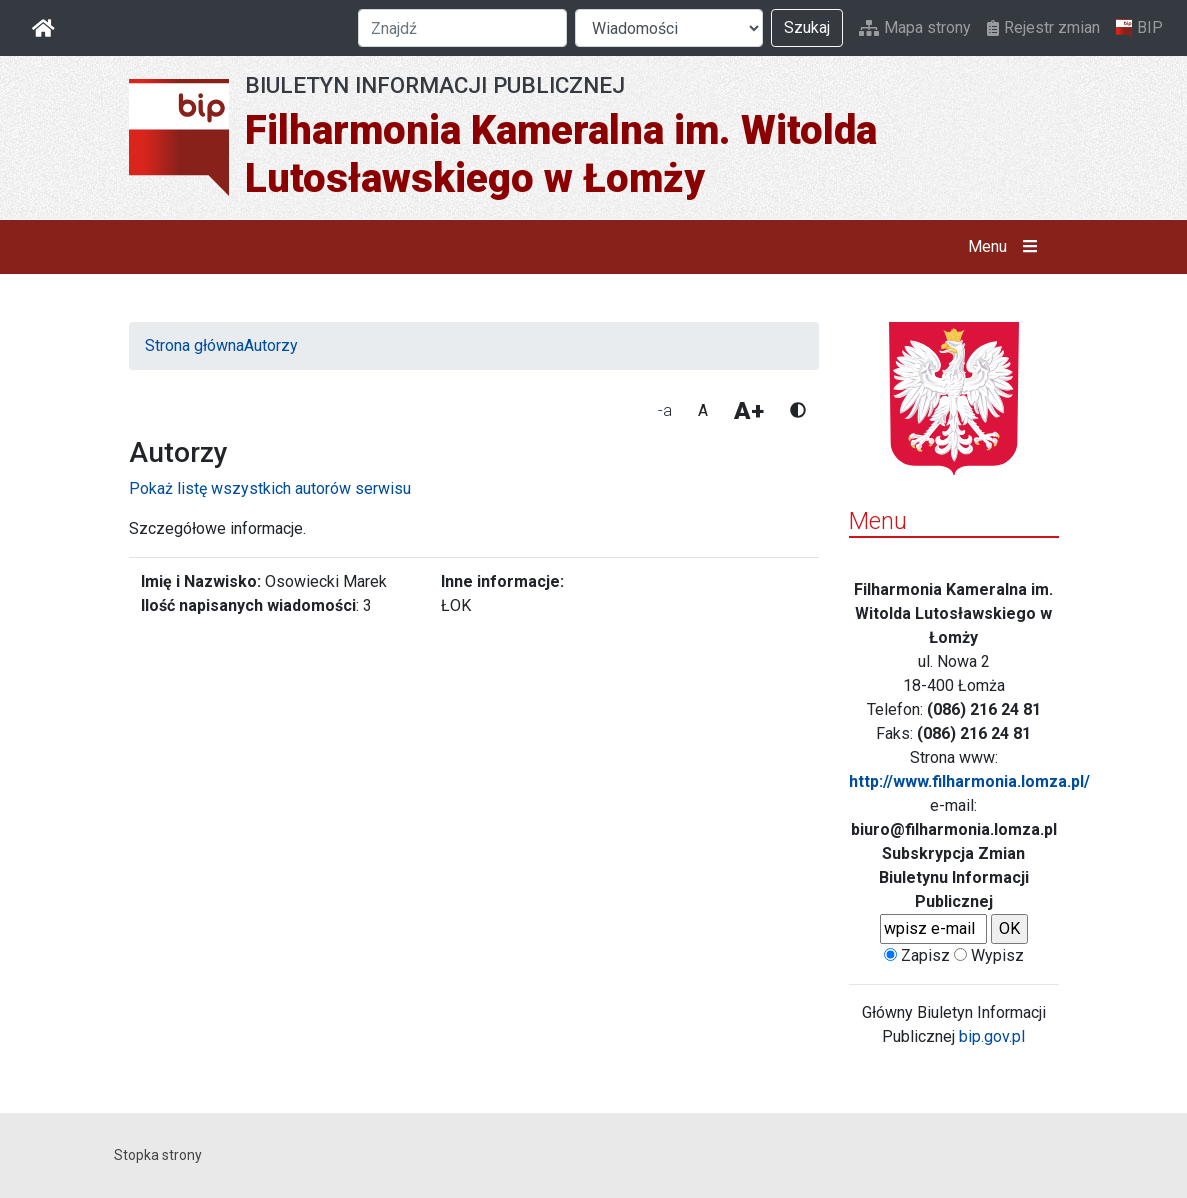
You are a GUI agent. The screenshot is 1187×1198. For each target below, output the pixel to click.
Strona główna (194, 345)
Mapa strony (915, 27)
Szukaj (807, 27)
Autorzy (271, 345)
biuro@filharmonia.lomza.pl (954, 829)
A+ (749, 411)
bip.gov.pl (992, 1036)
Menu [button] (1006, 247)
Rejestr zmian (1043, 27)
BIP (1139, 28)
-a (665, 410)
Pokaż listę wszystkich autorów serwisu (270, 488)
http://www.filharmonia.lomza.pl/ (969, 781)
